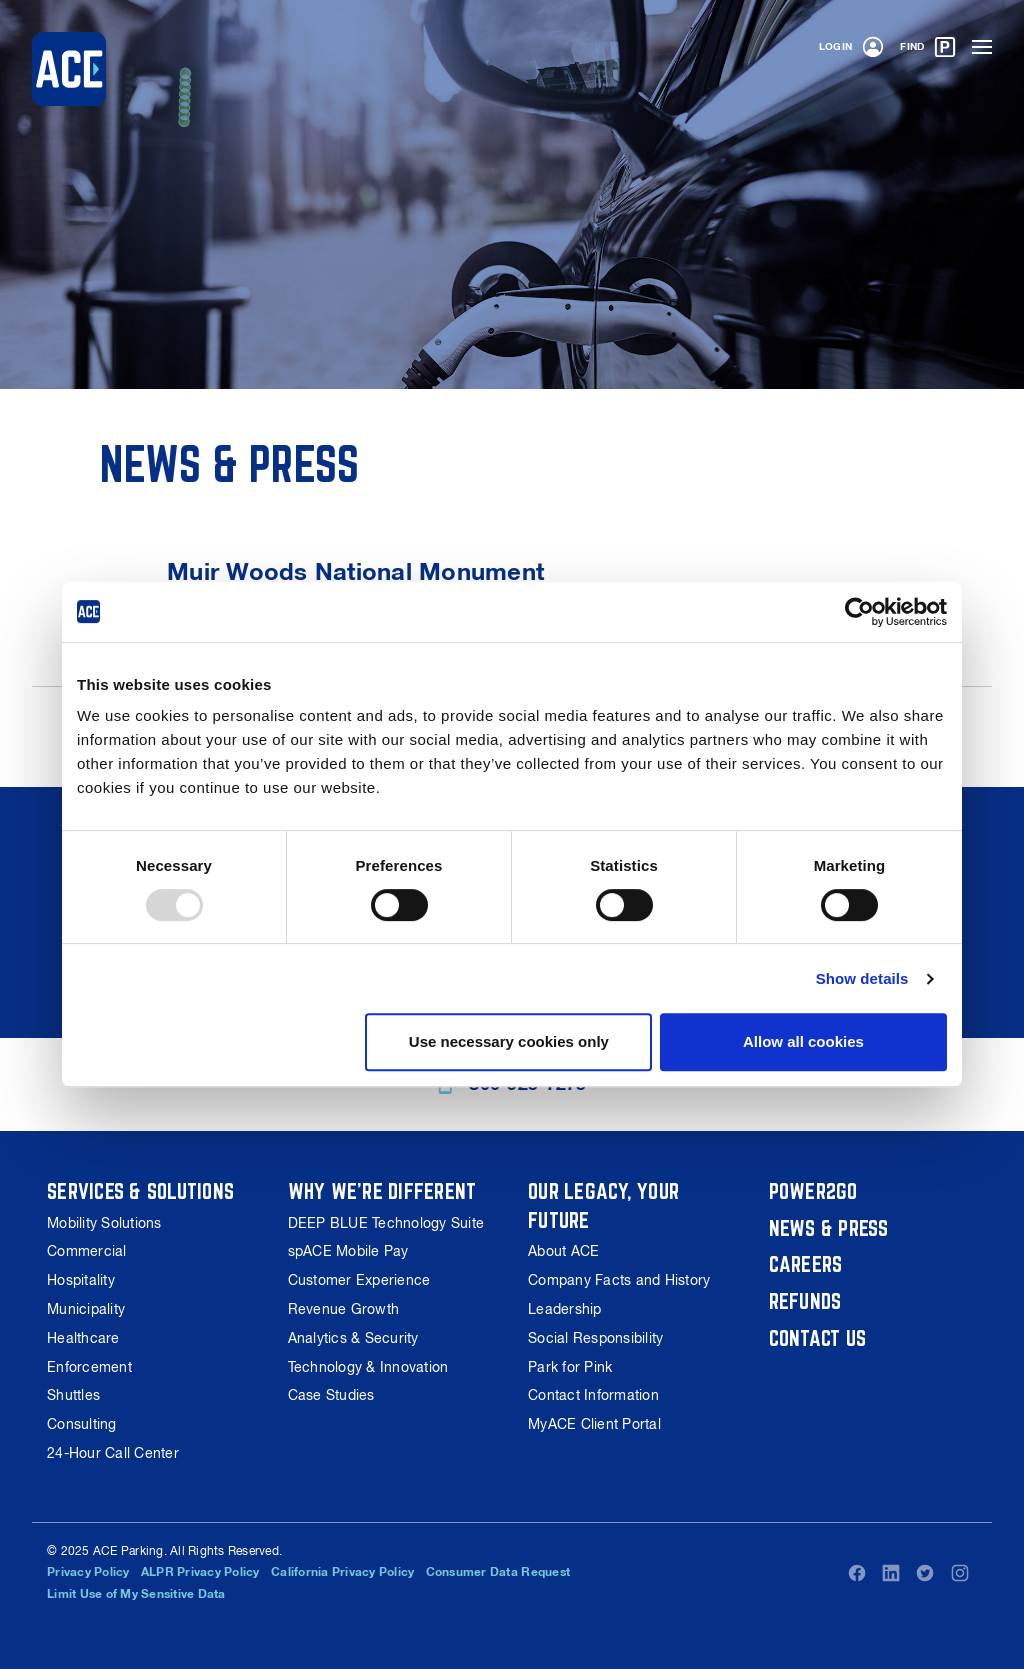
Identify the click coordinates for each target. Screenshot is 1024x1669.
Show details (862, 978)
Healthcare (83, 1338)
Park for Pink (570, 1367)
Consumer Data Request (498, 1572)
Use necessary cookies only (509, 1041)
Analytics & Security (353, 1338)
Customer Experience (359, 1280)
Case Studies (331, 1395)
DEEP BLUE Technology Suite (386, 1223)
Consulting (82, 1424)
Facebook (857, 1573)
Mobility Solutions (104, 1223)
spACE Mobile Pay (348, 1251)
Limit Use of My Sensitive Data (136, 1594)
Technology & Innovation (368, 1367)
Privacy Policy (88, 1572)
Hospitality (81, 1280)
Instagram (960, 1573)
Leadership (565, 1309)
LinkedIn (891, 1573)
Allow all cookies (803, 1041)
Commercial (87, 1251)
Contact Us (818, 1338)
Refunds (805, 1301)
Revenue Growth (344, 1309)
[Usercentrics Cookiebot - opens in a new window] (859, 612)
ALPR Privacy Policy (200, 1572)
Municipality (86, 1309)
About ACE (563, 1251)
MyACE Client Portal (594, 1424)
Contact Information (593, 1395)
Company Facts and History (619, 1280)
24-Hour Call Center (113, 1453)
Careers (806, 1264)
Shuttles (73, 1395)
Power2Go (813, 1191)
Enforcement (89, 1367)
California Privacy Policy (342, 1572)
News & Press (829, 1228)
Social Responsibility (595, 1338)
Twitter (925, 1573)
